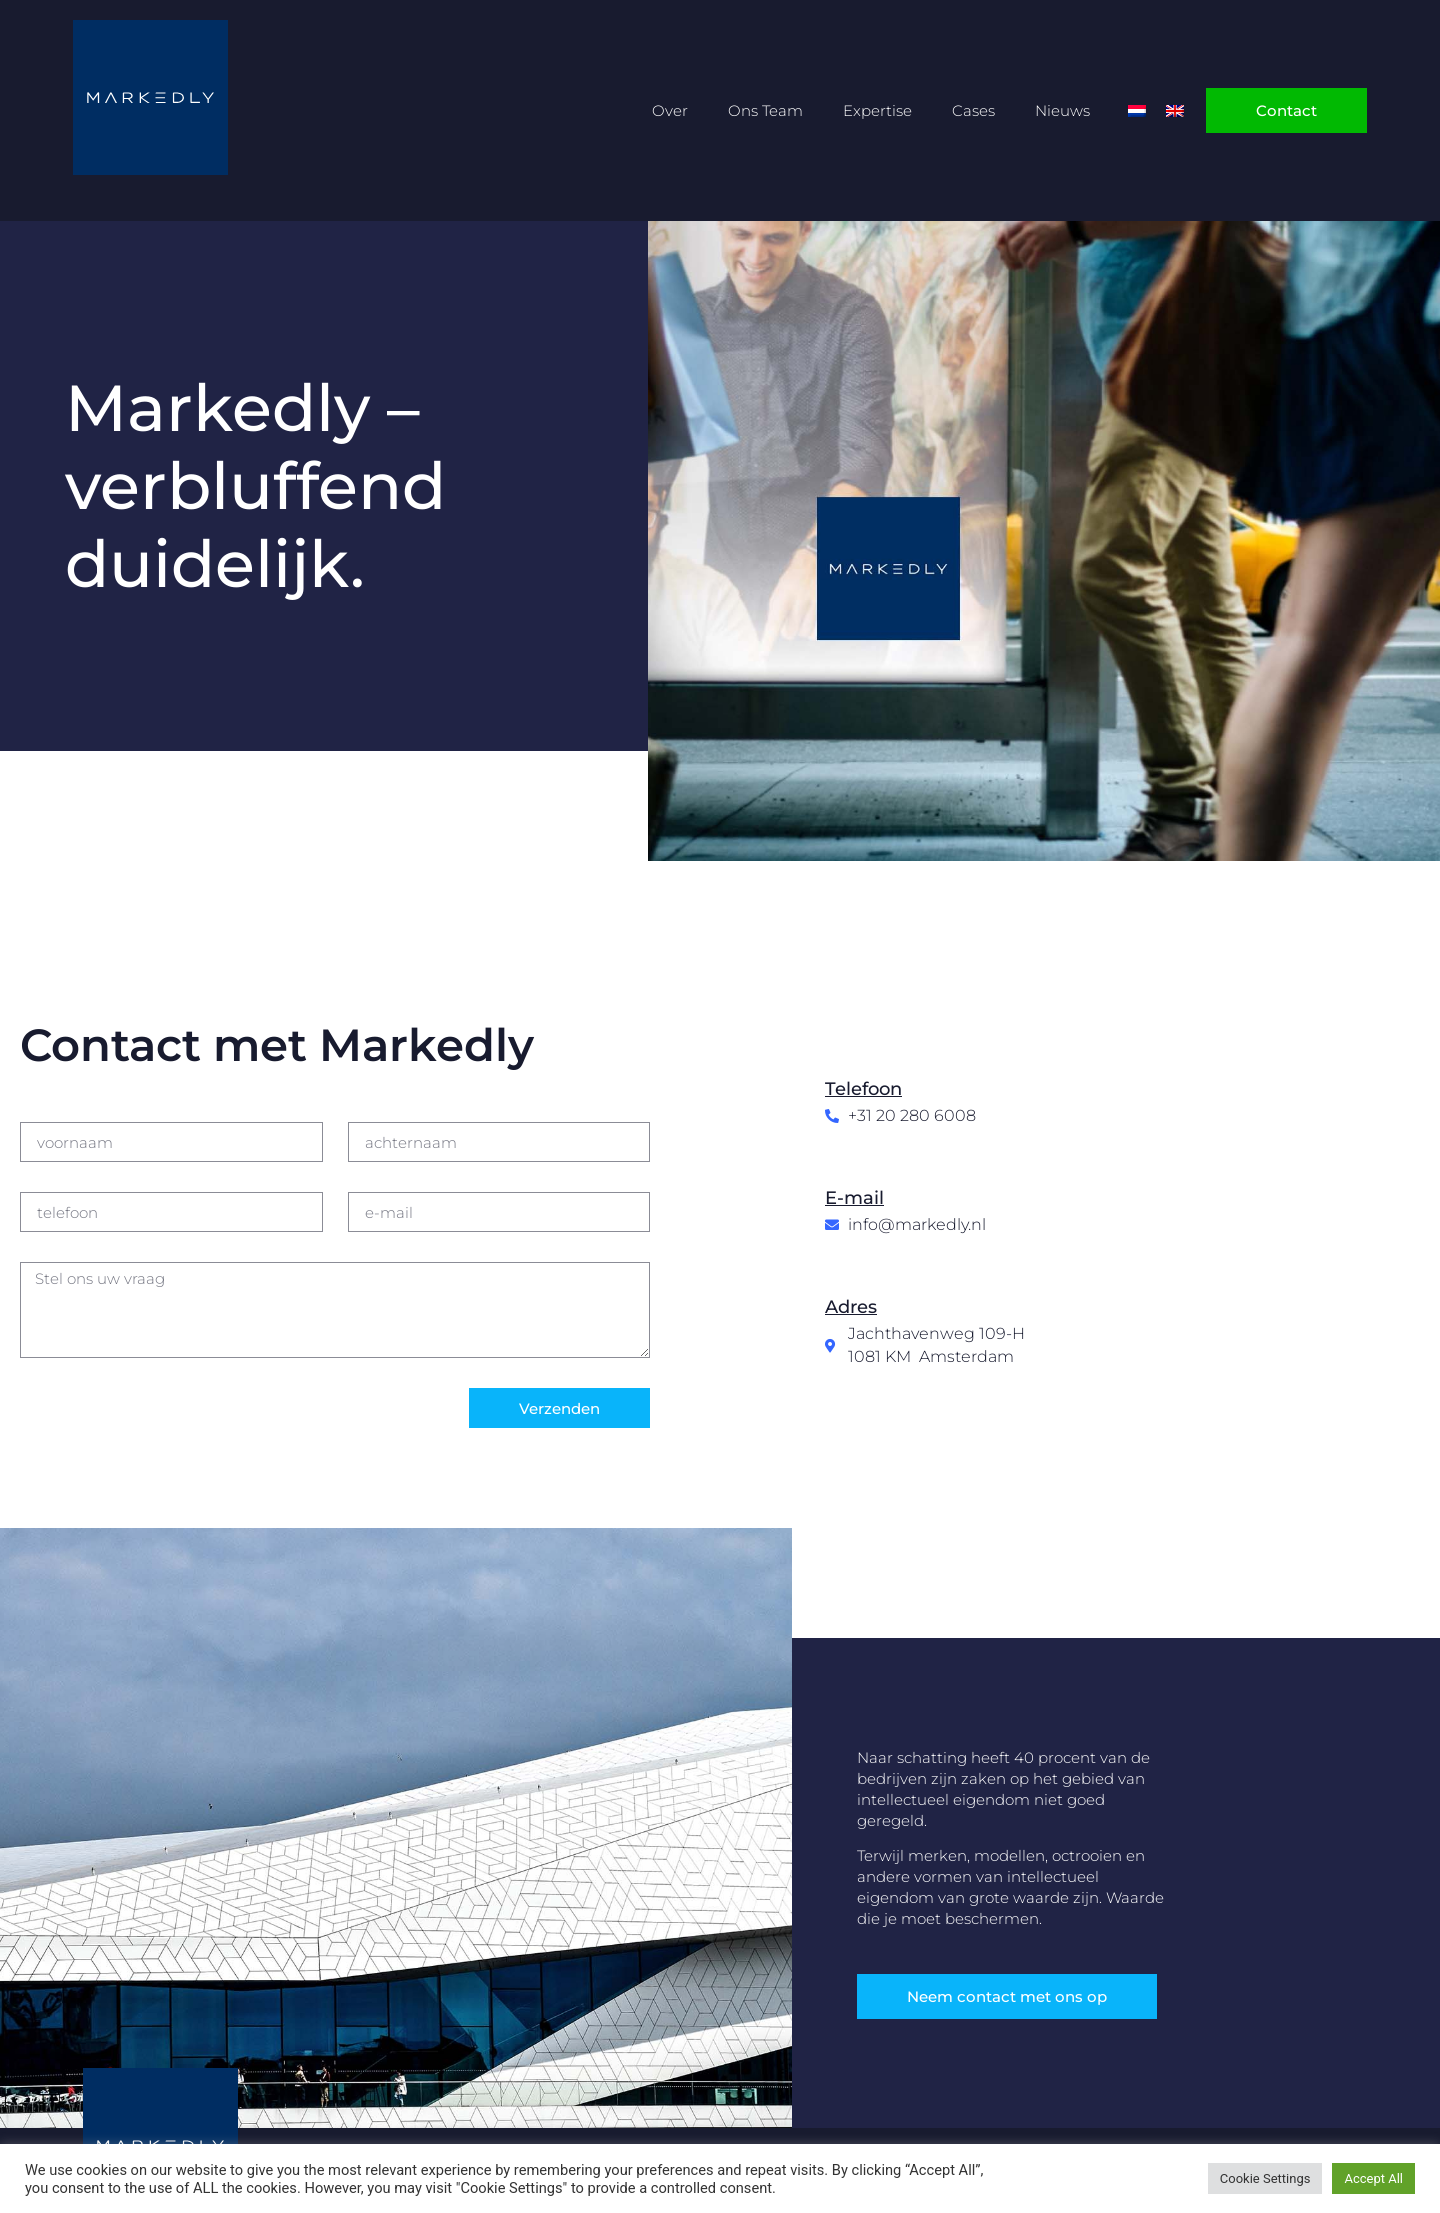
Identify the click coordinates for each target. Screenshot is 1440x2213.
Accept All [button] (1373, 2178)
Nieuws (1062, 110)
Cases (973, 110)
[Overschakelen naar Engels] (1175, 110)
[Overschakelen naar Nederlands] (1137, 110)
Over (670, 110)
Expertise (877, 110)
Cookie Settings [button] (1265, 2178)
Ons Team (765, 110)
